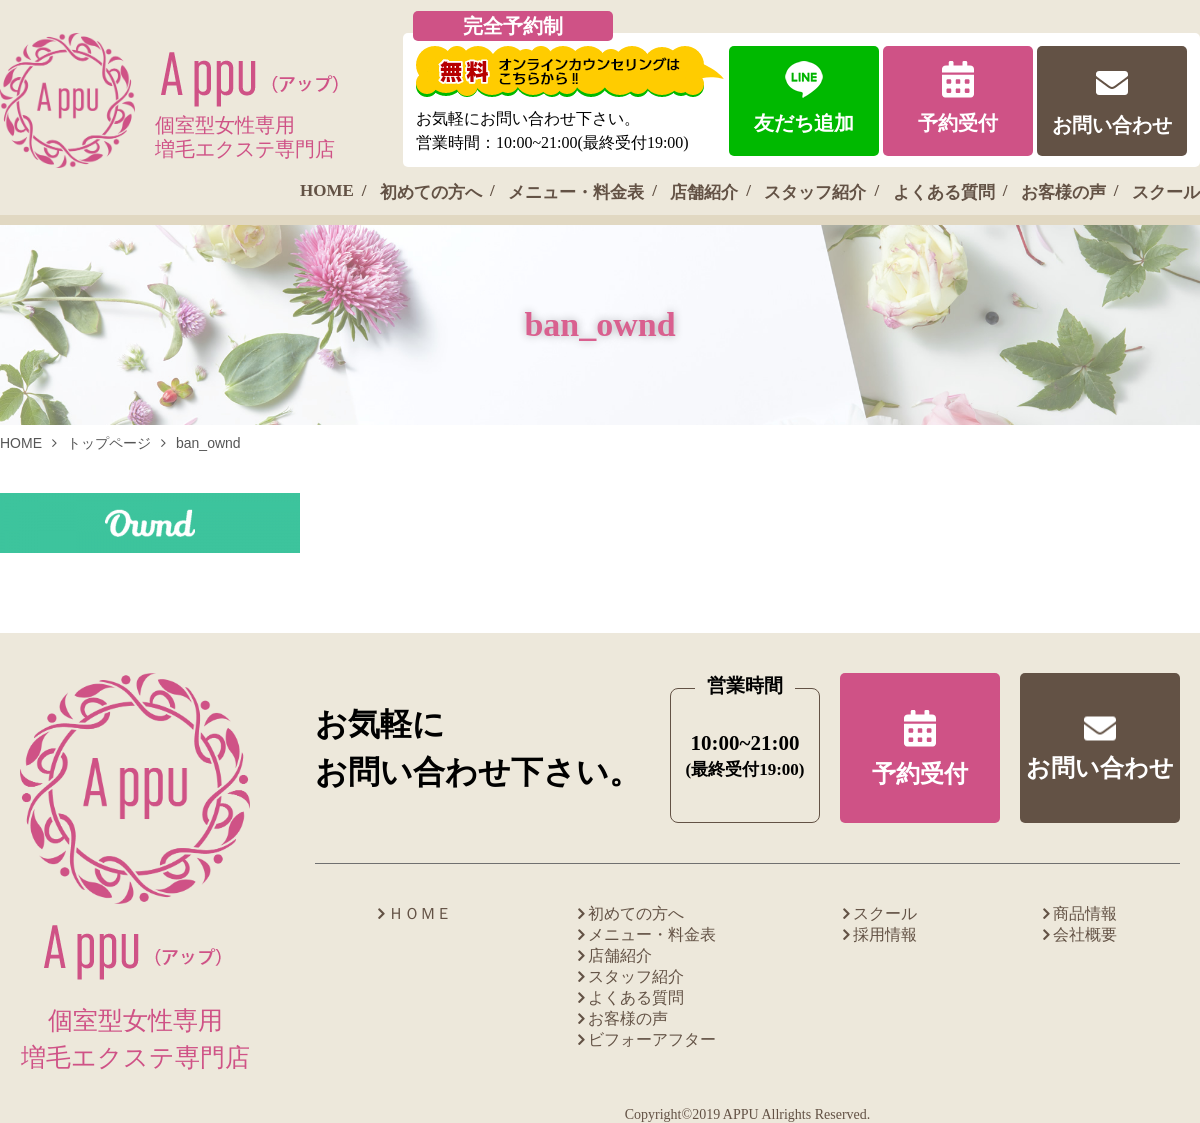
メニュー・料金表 (576, 192)
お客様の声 (1063, 192)
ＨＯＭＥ (420, 913)
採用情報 (885, 934)
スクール (1166, 192)
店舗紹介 (704, 192)
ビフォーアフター (652, 1039)
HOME (327, 190)
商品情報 (1085, 913)
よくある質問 (944, 192)
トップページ (109, 443)
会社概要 (1085, 934)
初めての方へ (431, 192)
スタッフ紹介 (815, 192)
